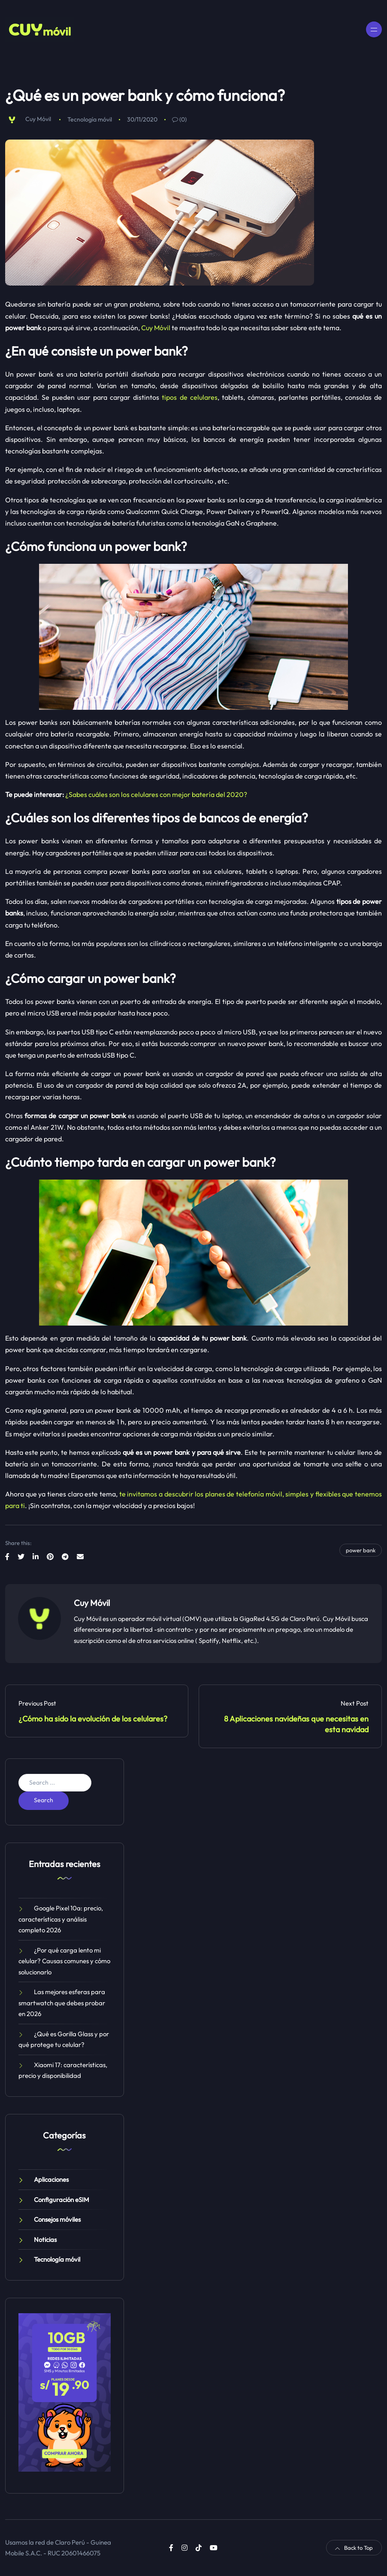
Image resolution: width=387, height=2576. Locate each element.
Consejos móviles (57, 2219)
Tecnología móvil (89, 119)
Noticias (45, 2239)
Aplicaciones (51, 2179)
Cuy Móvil (38, 119)
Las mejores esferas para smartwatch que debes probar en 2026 (61, 2003)
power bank (360, 1550)
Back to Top (354, 2547)
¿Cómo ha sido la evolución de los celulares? (92, 1719)
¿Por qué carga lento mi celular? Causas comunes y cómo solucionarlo (64, 1961)
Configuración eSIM (61, 2200)
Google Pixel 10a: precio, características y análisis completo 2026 (60, 1919)
